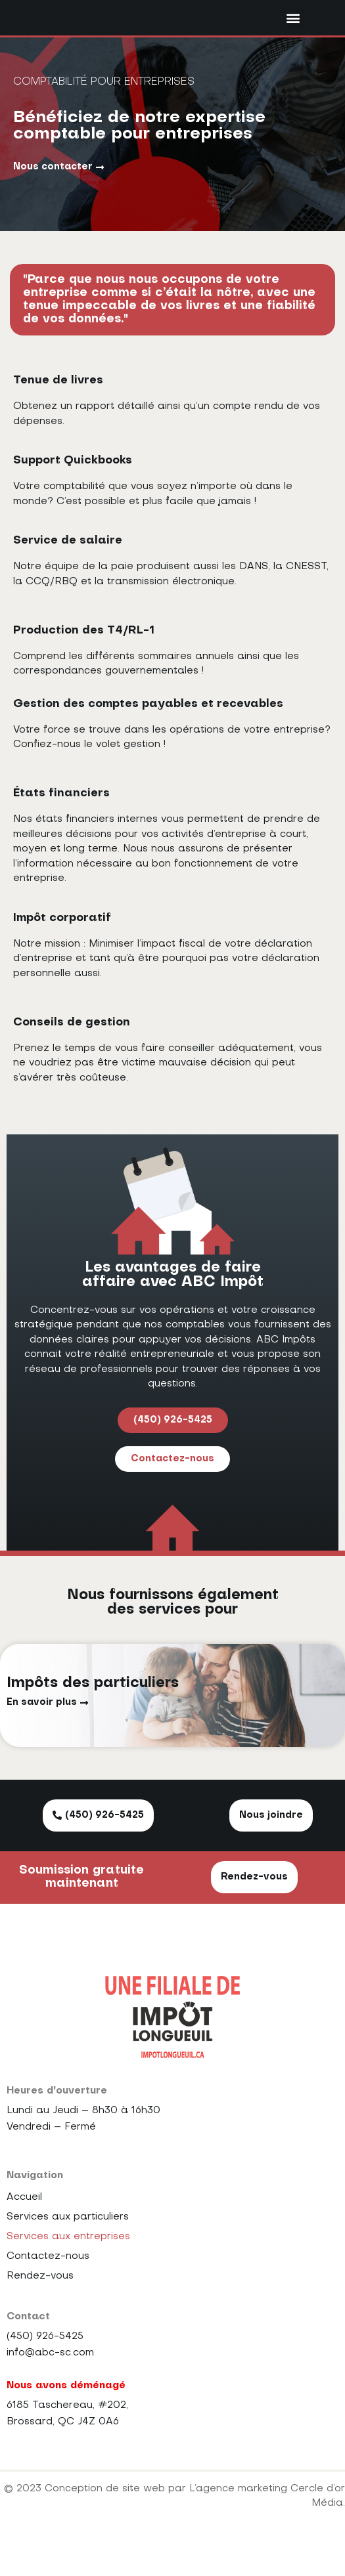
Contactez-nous (48, 2289)
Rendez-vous (40, 2308)
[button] (293, 34)
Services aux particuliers (68, 2249)
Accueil (24, 2230)
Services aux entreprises (68, 2269)
